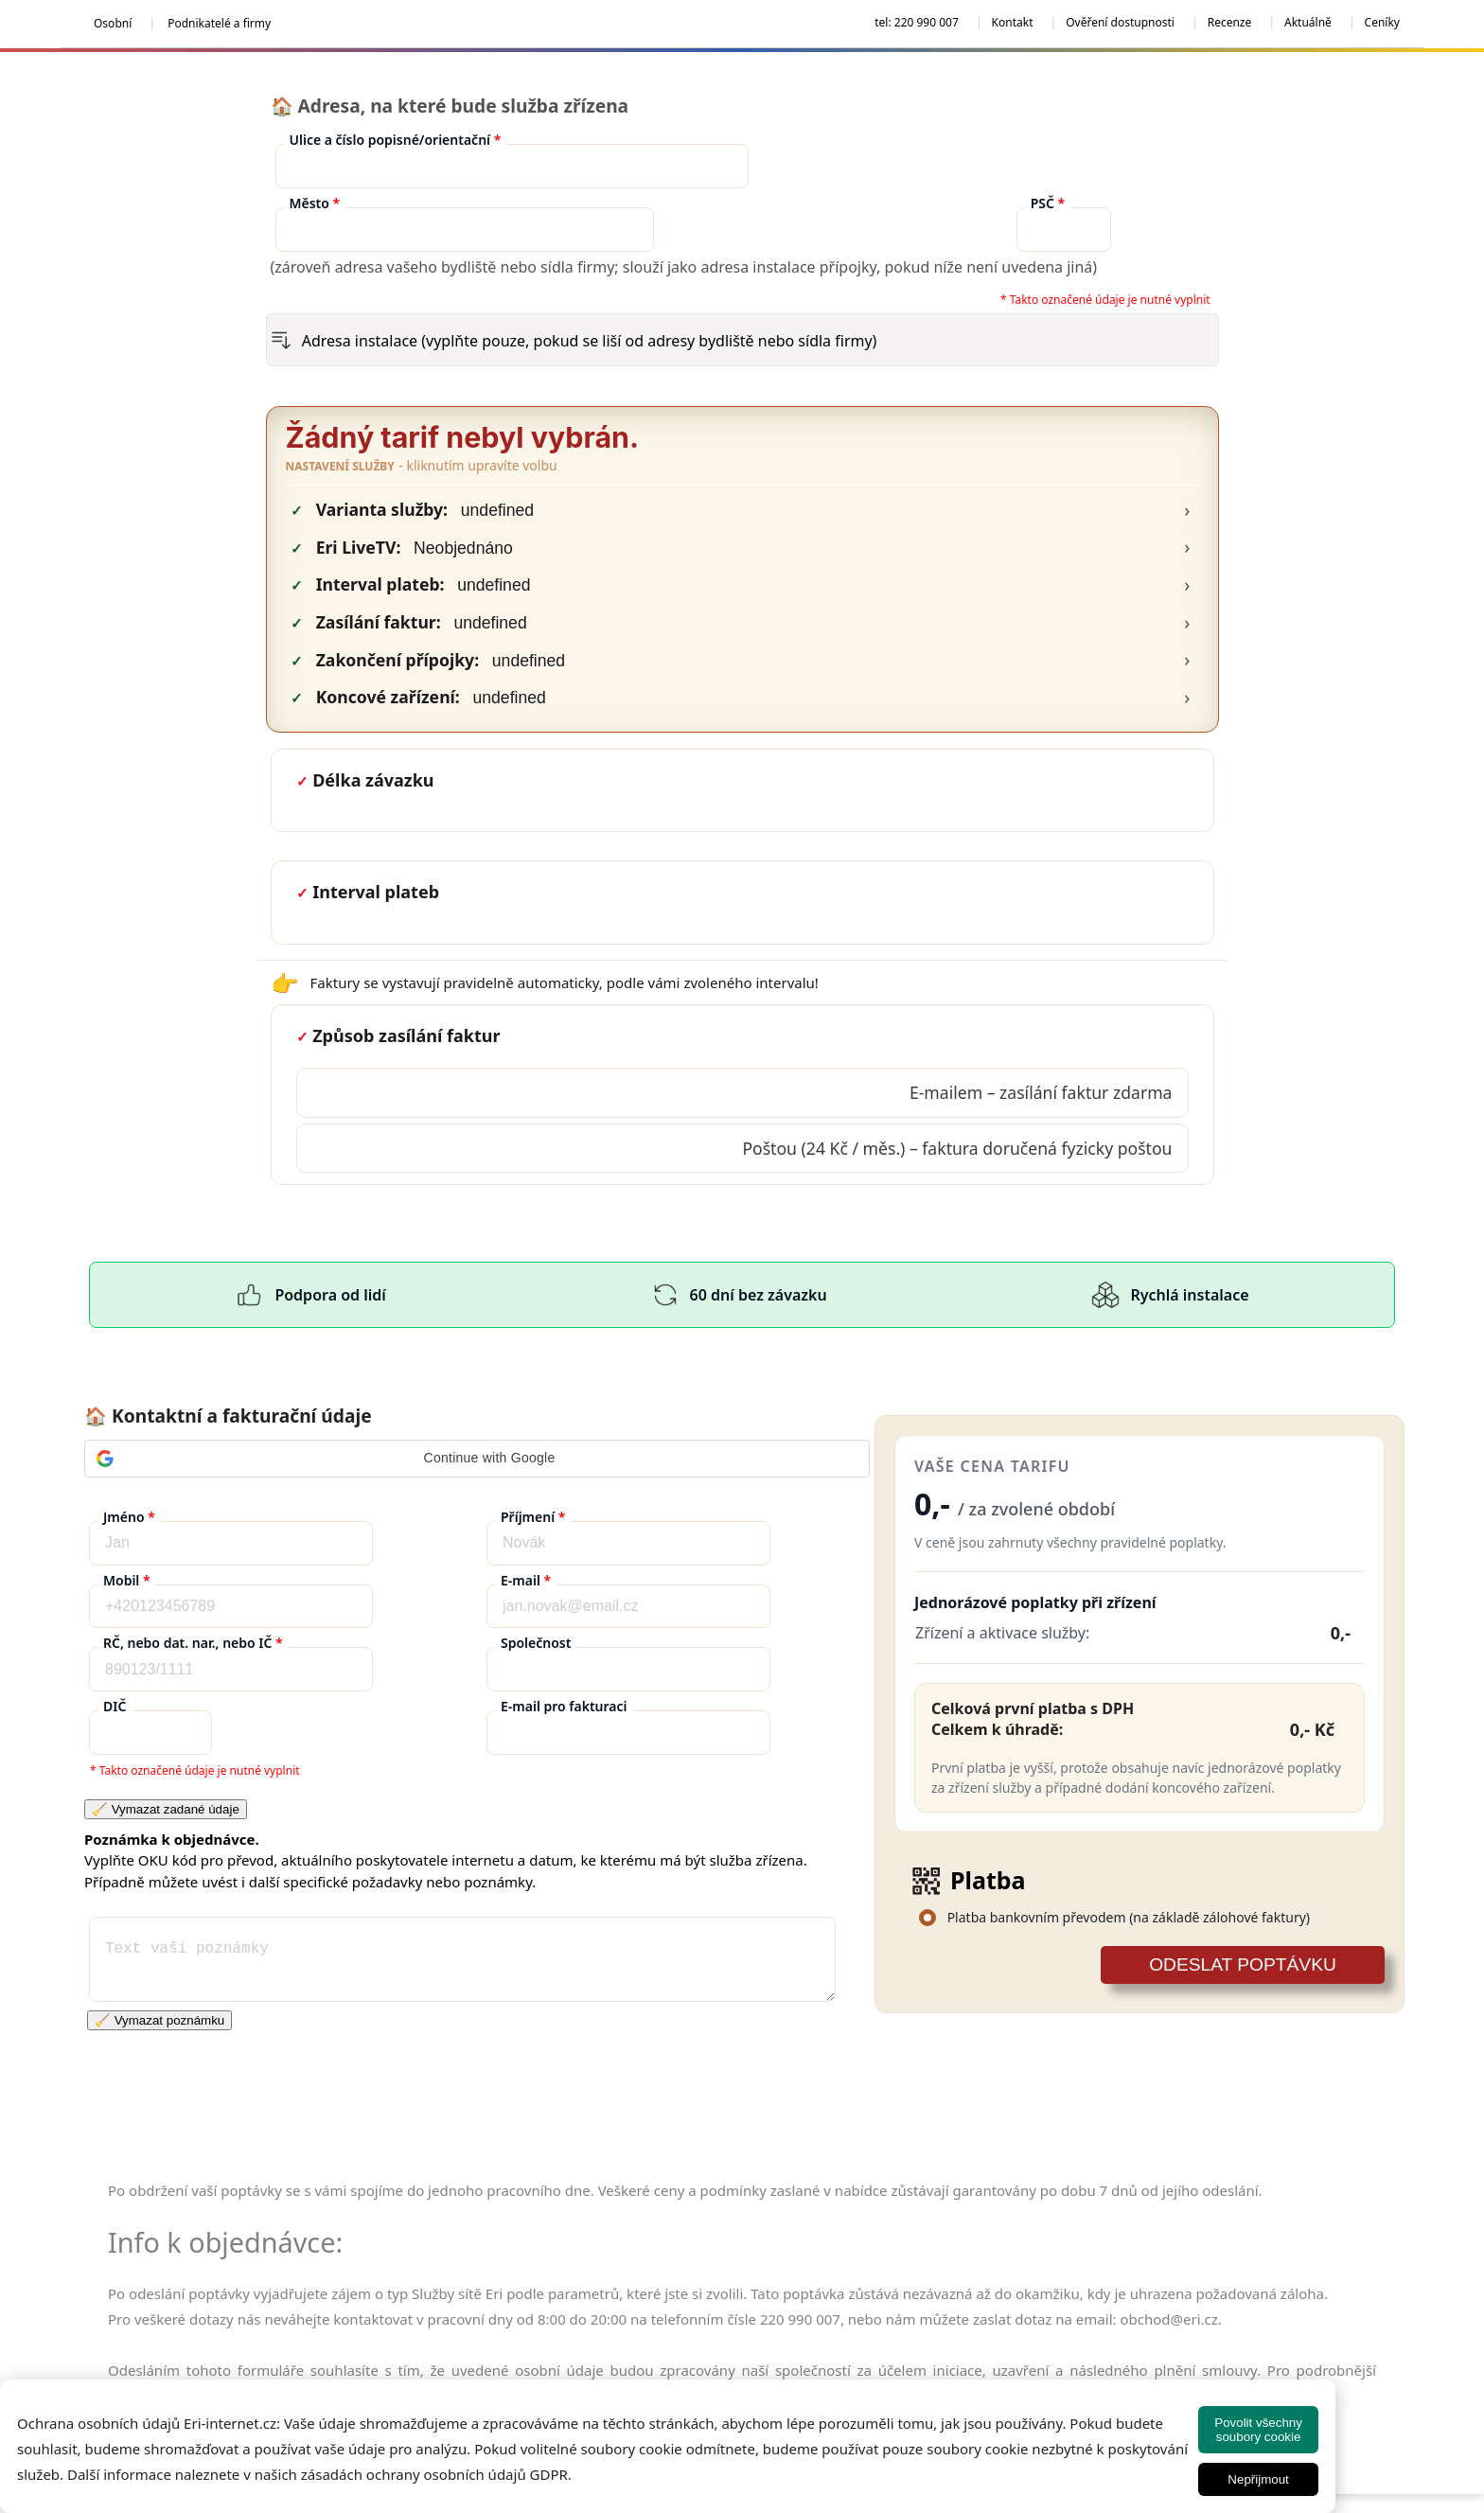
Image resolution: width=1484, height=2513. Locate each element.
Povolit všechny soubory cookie (1258, 2430)
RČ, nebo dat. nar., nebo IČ (193, 1643)
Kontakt (1013, 22)
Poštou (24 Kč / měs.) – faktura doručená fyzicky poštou (957, 1148)
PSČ (1048, 203)
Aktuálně (1308, 22)
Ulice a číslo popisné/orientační (396, 140)
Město (315, 203)
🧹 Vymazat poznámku (159, 2020)
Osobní (113, 23)
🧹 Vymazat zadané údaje (165, 1809)
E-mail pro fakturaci (564, 1706)
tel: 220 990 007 (916, 22)
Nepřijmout (1258, 2479)
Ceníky (1382, 22)
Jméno (129, 1517)
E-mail (526, 1580)
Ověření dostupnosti (1120, 22)
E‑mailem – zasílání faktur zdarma (1041, 1092)
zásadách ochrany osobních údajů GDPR (434, 2474)
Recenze (1230, 22)
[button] (477, 1459)
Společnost (536, 1643)
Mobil (126, 1580)
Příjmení (533, 1517)
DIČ (114, 1706)
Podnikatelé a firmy (219, 23)
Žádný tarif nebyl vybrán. (463, 437)
